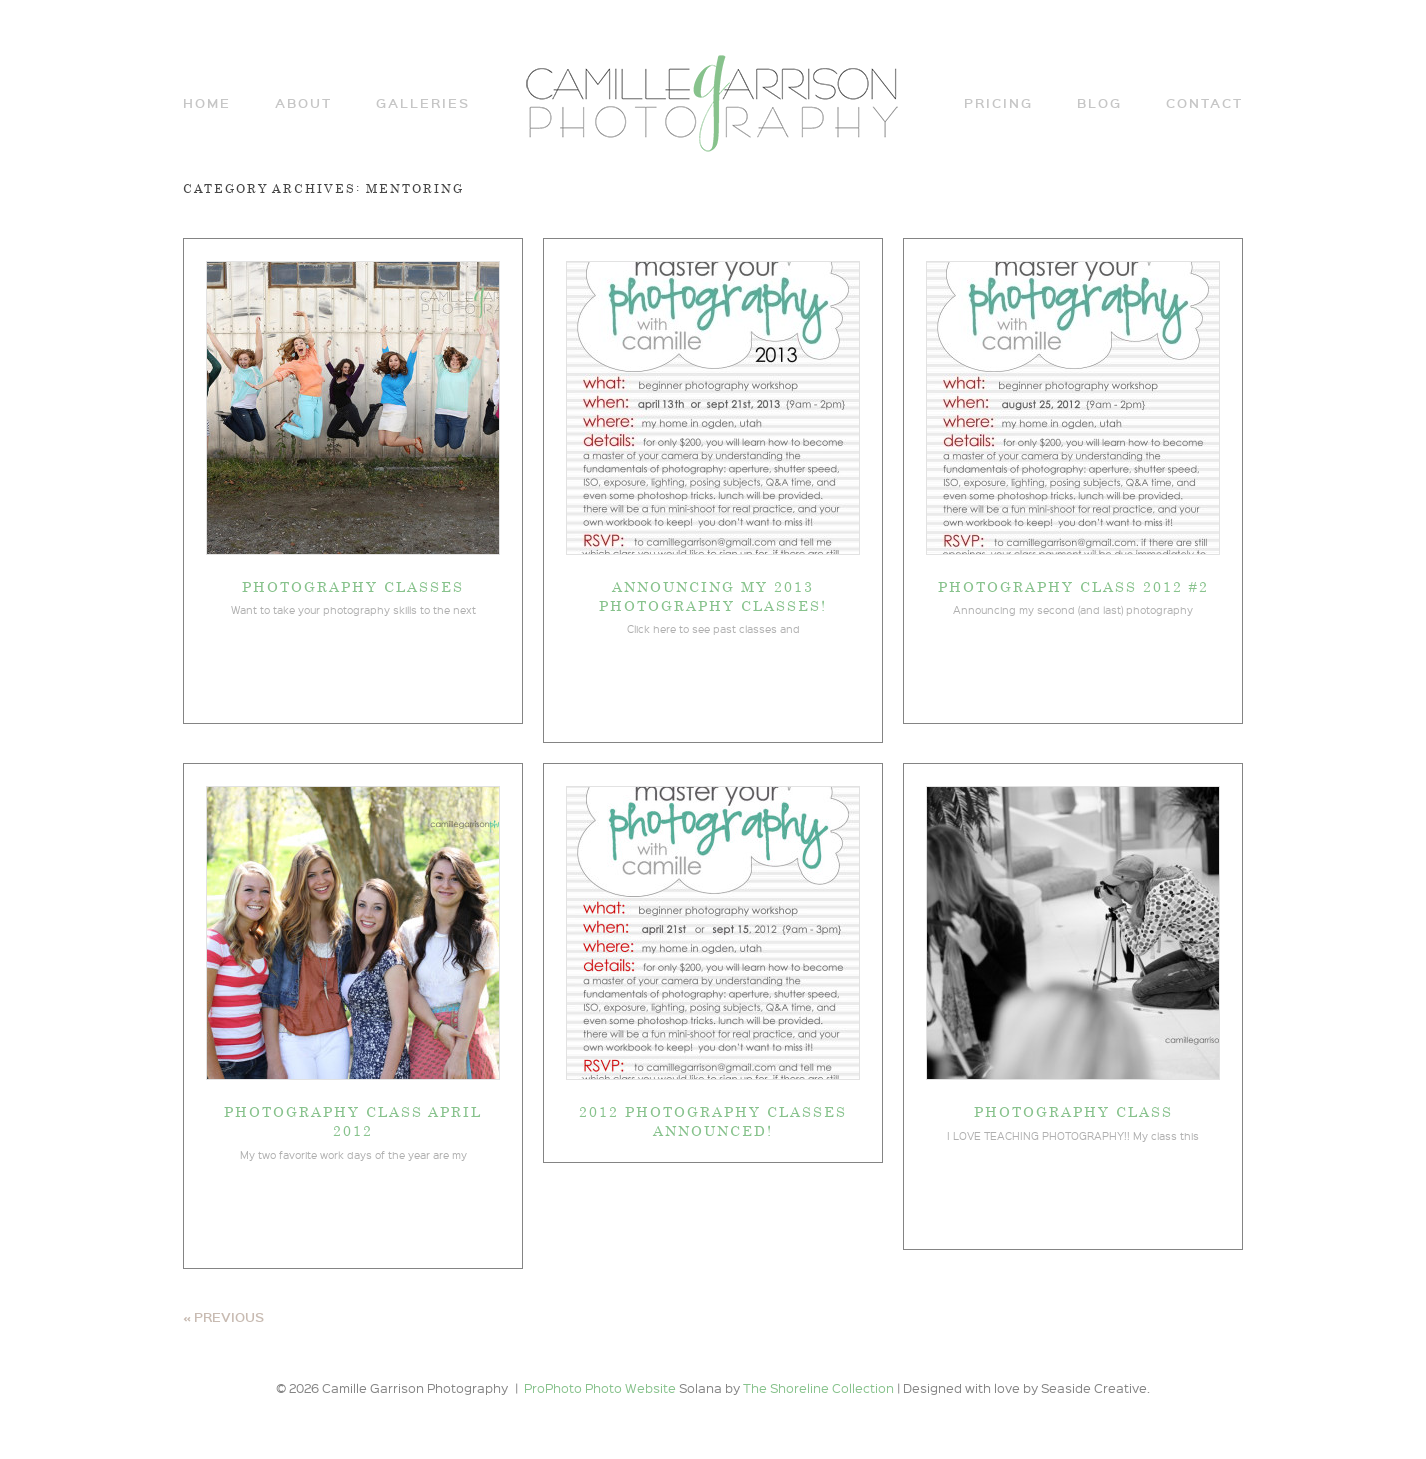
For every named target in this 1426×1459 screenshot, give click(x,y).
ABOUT (303, 103)
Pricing (998, 103)
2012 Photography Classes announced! (713, 1120)
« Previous (223, 1317)
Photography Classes (353, 586)
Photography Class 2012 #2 (1073, 586)
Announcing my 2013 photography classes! (713, 595)
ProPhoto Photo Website (600, 1387)
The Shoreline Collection (820, 1387)
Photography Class (1073, 1111)
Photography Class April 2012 (353, 1120)
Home (207, 103)
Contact (1204, 103)
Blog (1099, 103)
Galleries (423, 103)
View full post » (353, 671)
